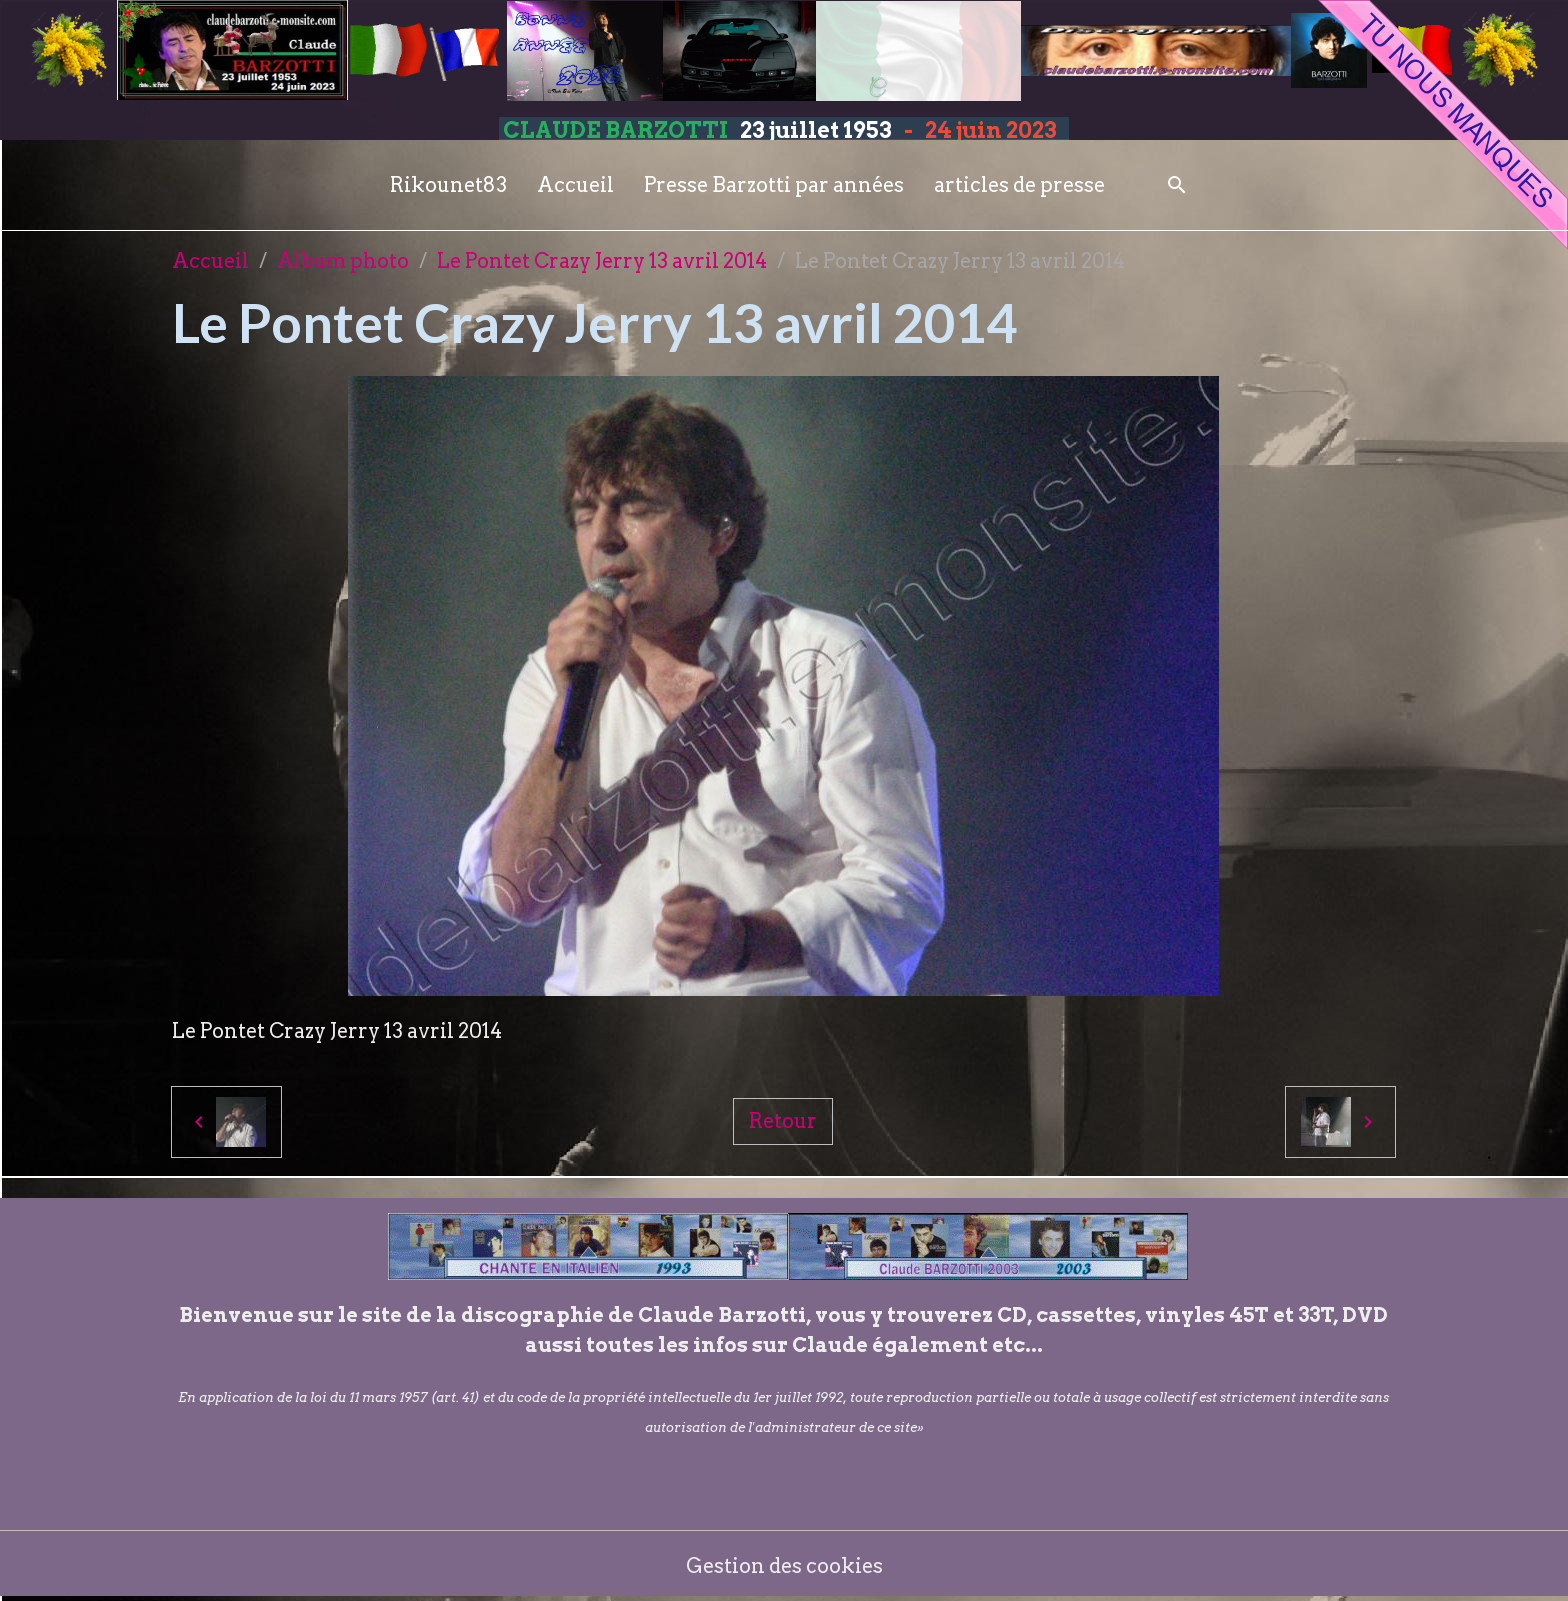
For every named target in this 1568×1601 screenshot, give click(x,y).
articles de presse (1019, 185)
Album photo (343, 261)
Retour (783, 1121)
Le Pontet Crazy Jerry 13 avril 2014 (602, 261)
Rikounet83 (448, 185)
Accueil (575, 185)
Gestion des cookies (784, 1566)
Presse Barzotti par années (774, 185)
